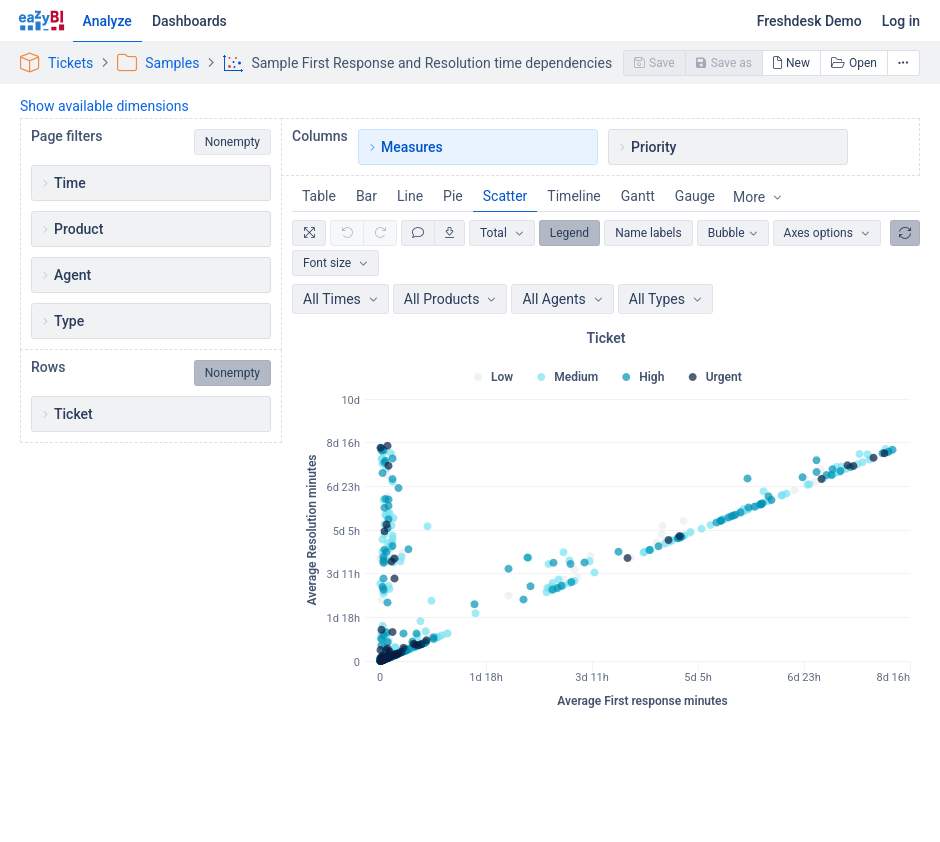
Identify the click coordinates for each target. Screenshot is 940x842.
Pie (453, 196)
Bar (366, 196)
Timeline (573, 196)
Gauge (695, 196)
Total (493, 233)
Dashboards (189, 21)
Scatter (505, 196)
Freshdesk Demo (809, 21)
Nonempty (232, 142)
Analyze (107, 21)
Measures (412, 147)
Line (410, 196)
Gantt (638, 196)
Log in (901, 21)
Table (319, 196)
